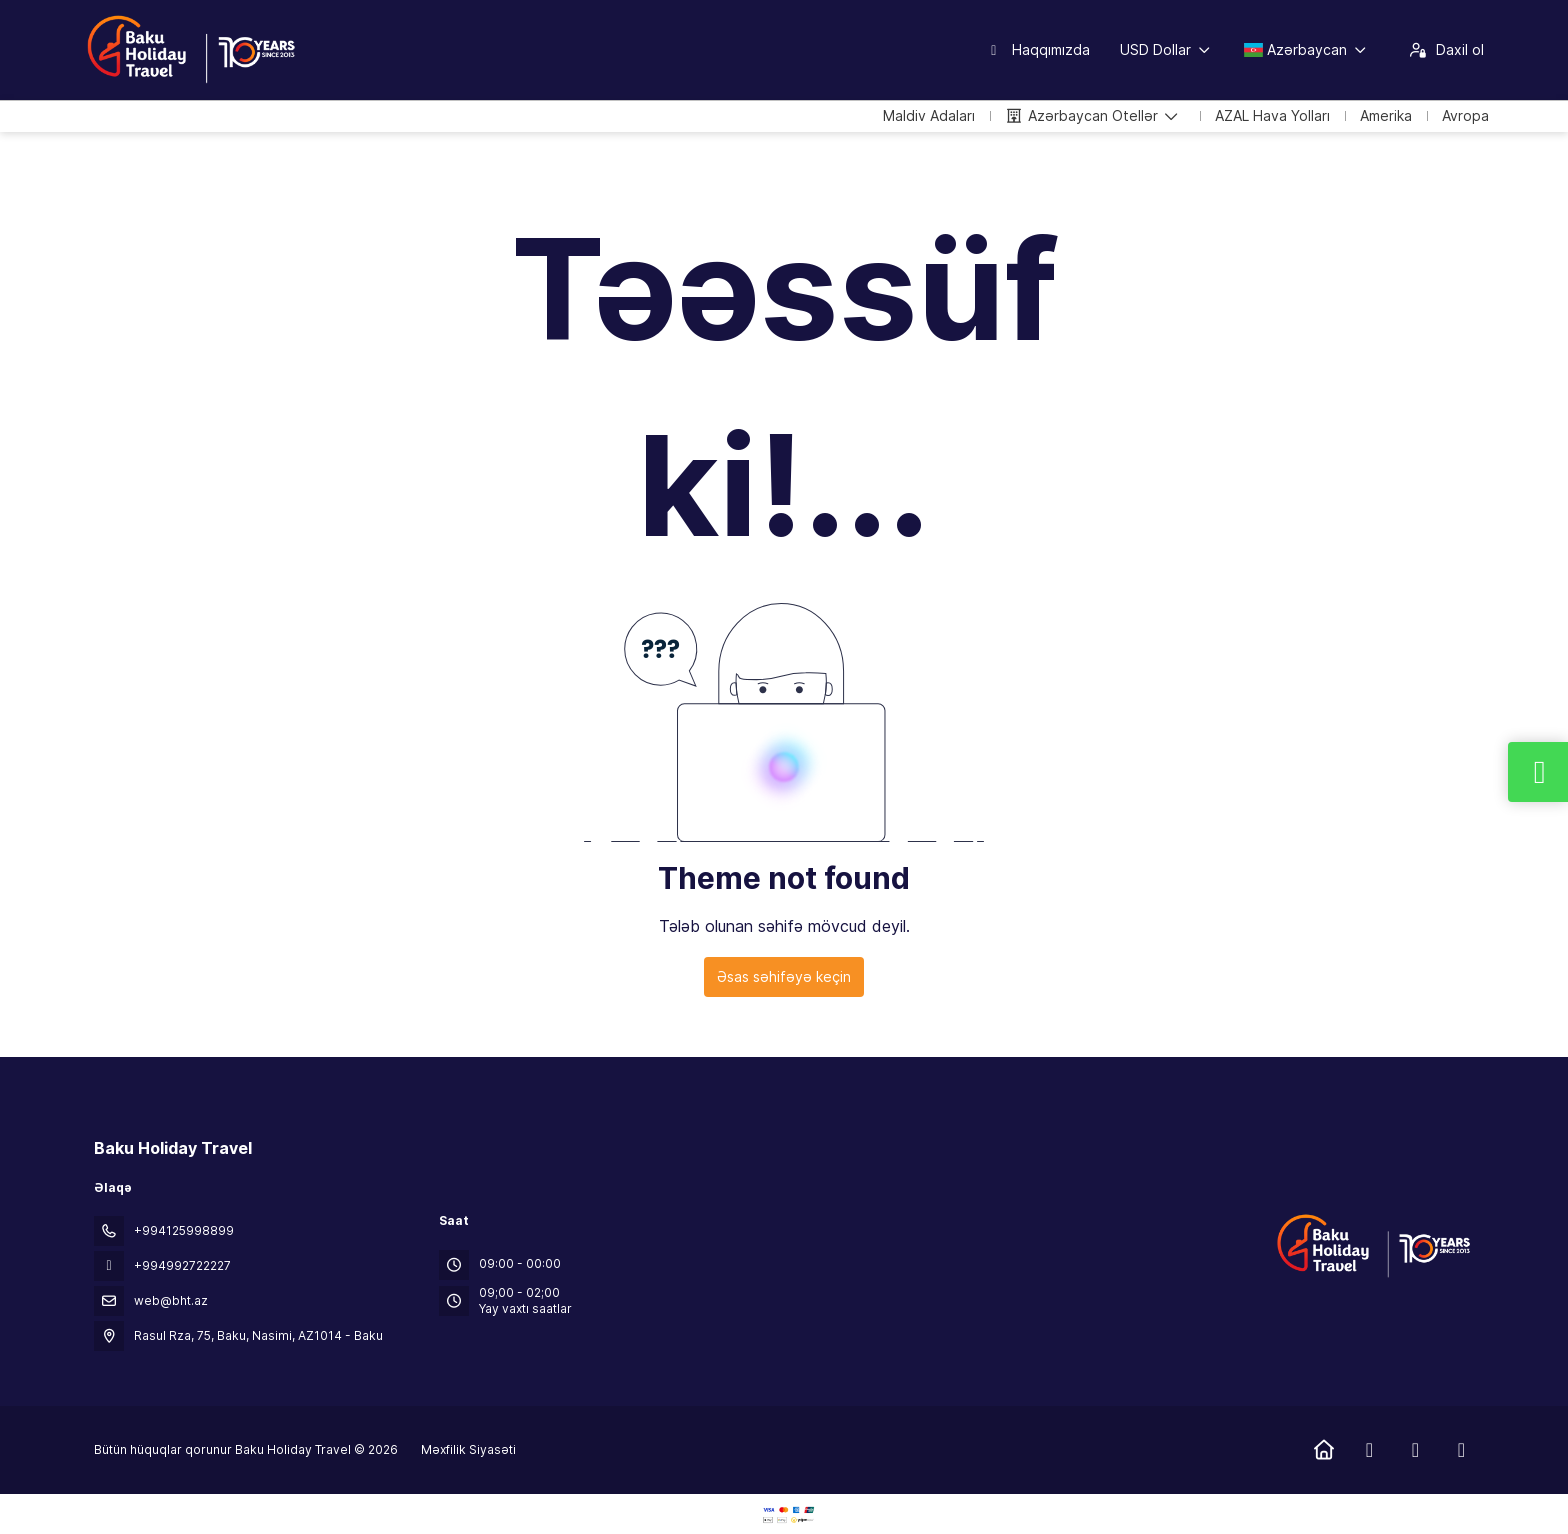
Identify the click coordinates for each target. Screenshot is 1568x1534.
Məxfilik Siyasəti (468, 1449)
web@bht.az (171, 1300)
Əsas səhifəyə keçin (784, 976)
